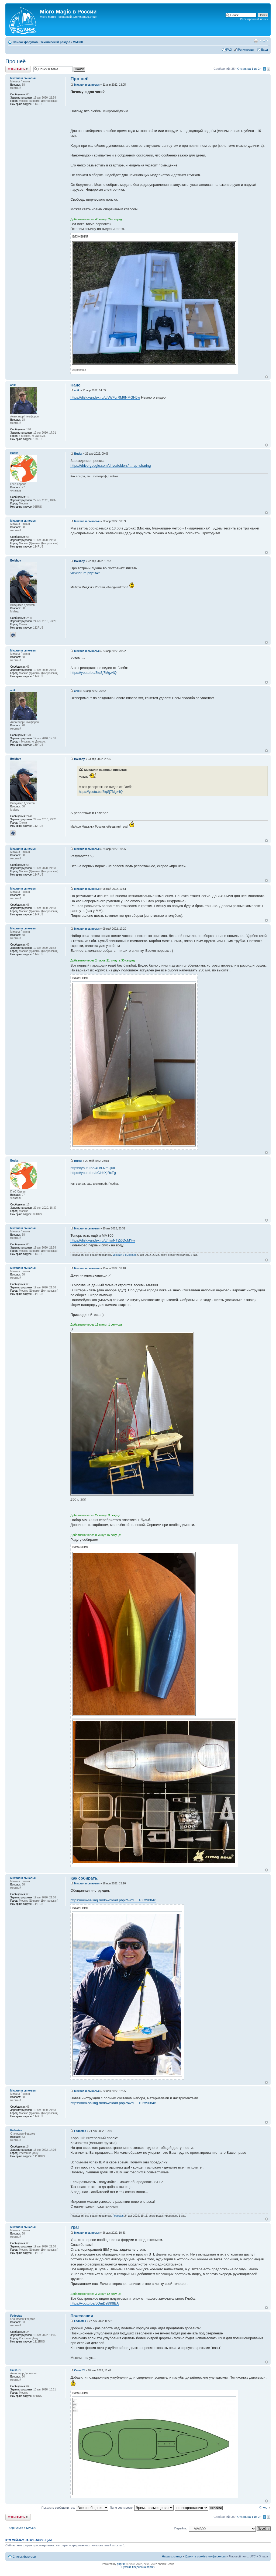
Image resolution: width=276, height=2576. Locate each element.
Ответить (18, 69)
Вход (264, 49)
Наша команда (172, 2556)
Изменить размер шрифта (264, 41)
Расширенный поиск (254, 19)
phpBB (121, 2564)
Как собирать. (84, 1878)
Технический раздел (55, 42)
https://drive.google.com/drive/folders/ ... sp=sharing (110, 465)
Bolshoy (79, 561)
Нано (75, 385)
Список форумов (25, 42)
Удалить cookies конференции (206, 2556)
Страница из (248, 68)
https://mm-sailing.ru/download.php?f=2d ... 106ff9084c (113, 1900)
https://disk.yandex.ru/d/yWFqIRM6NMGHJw (105, 397)
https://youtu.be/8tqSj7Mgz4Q (93, 673)
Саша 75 (79, 2370)
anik (77, 390)
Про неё (15, 61)
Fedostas (80, 2130)
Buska (78, 453)
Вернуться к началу (266, 376)
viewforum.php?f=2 (85, 573)
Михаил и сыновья (86, 84)
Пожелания (81, 2315)
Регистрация (246, 49)
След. (263, 2507)
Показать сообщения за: (75, 2507)
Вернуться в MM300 (22, 2527)
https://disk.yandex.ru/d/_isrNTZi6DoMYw (102, 1240)
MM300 (78, 42)
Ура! (74, 2227)
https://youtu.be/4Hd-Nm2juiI (92, 1168)
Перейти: (180, 2528)
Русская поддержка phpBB (137, 2566)
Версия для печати (256, 41)
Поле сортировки (141, 2507)
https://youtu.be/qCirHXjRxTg (93, 1173)
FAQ (229, 49)
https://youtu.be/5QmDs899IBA (94, 2303)
